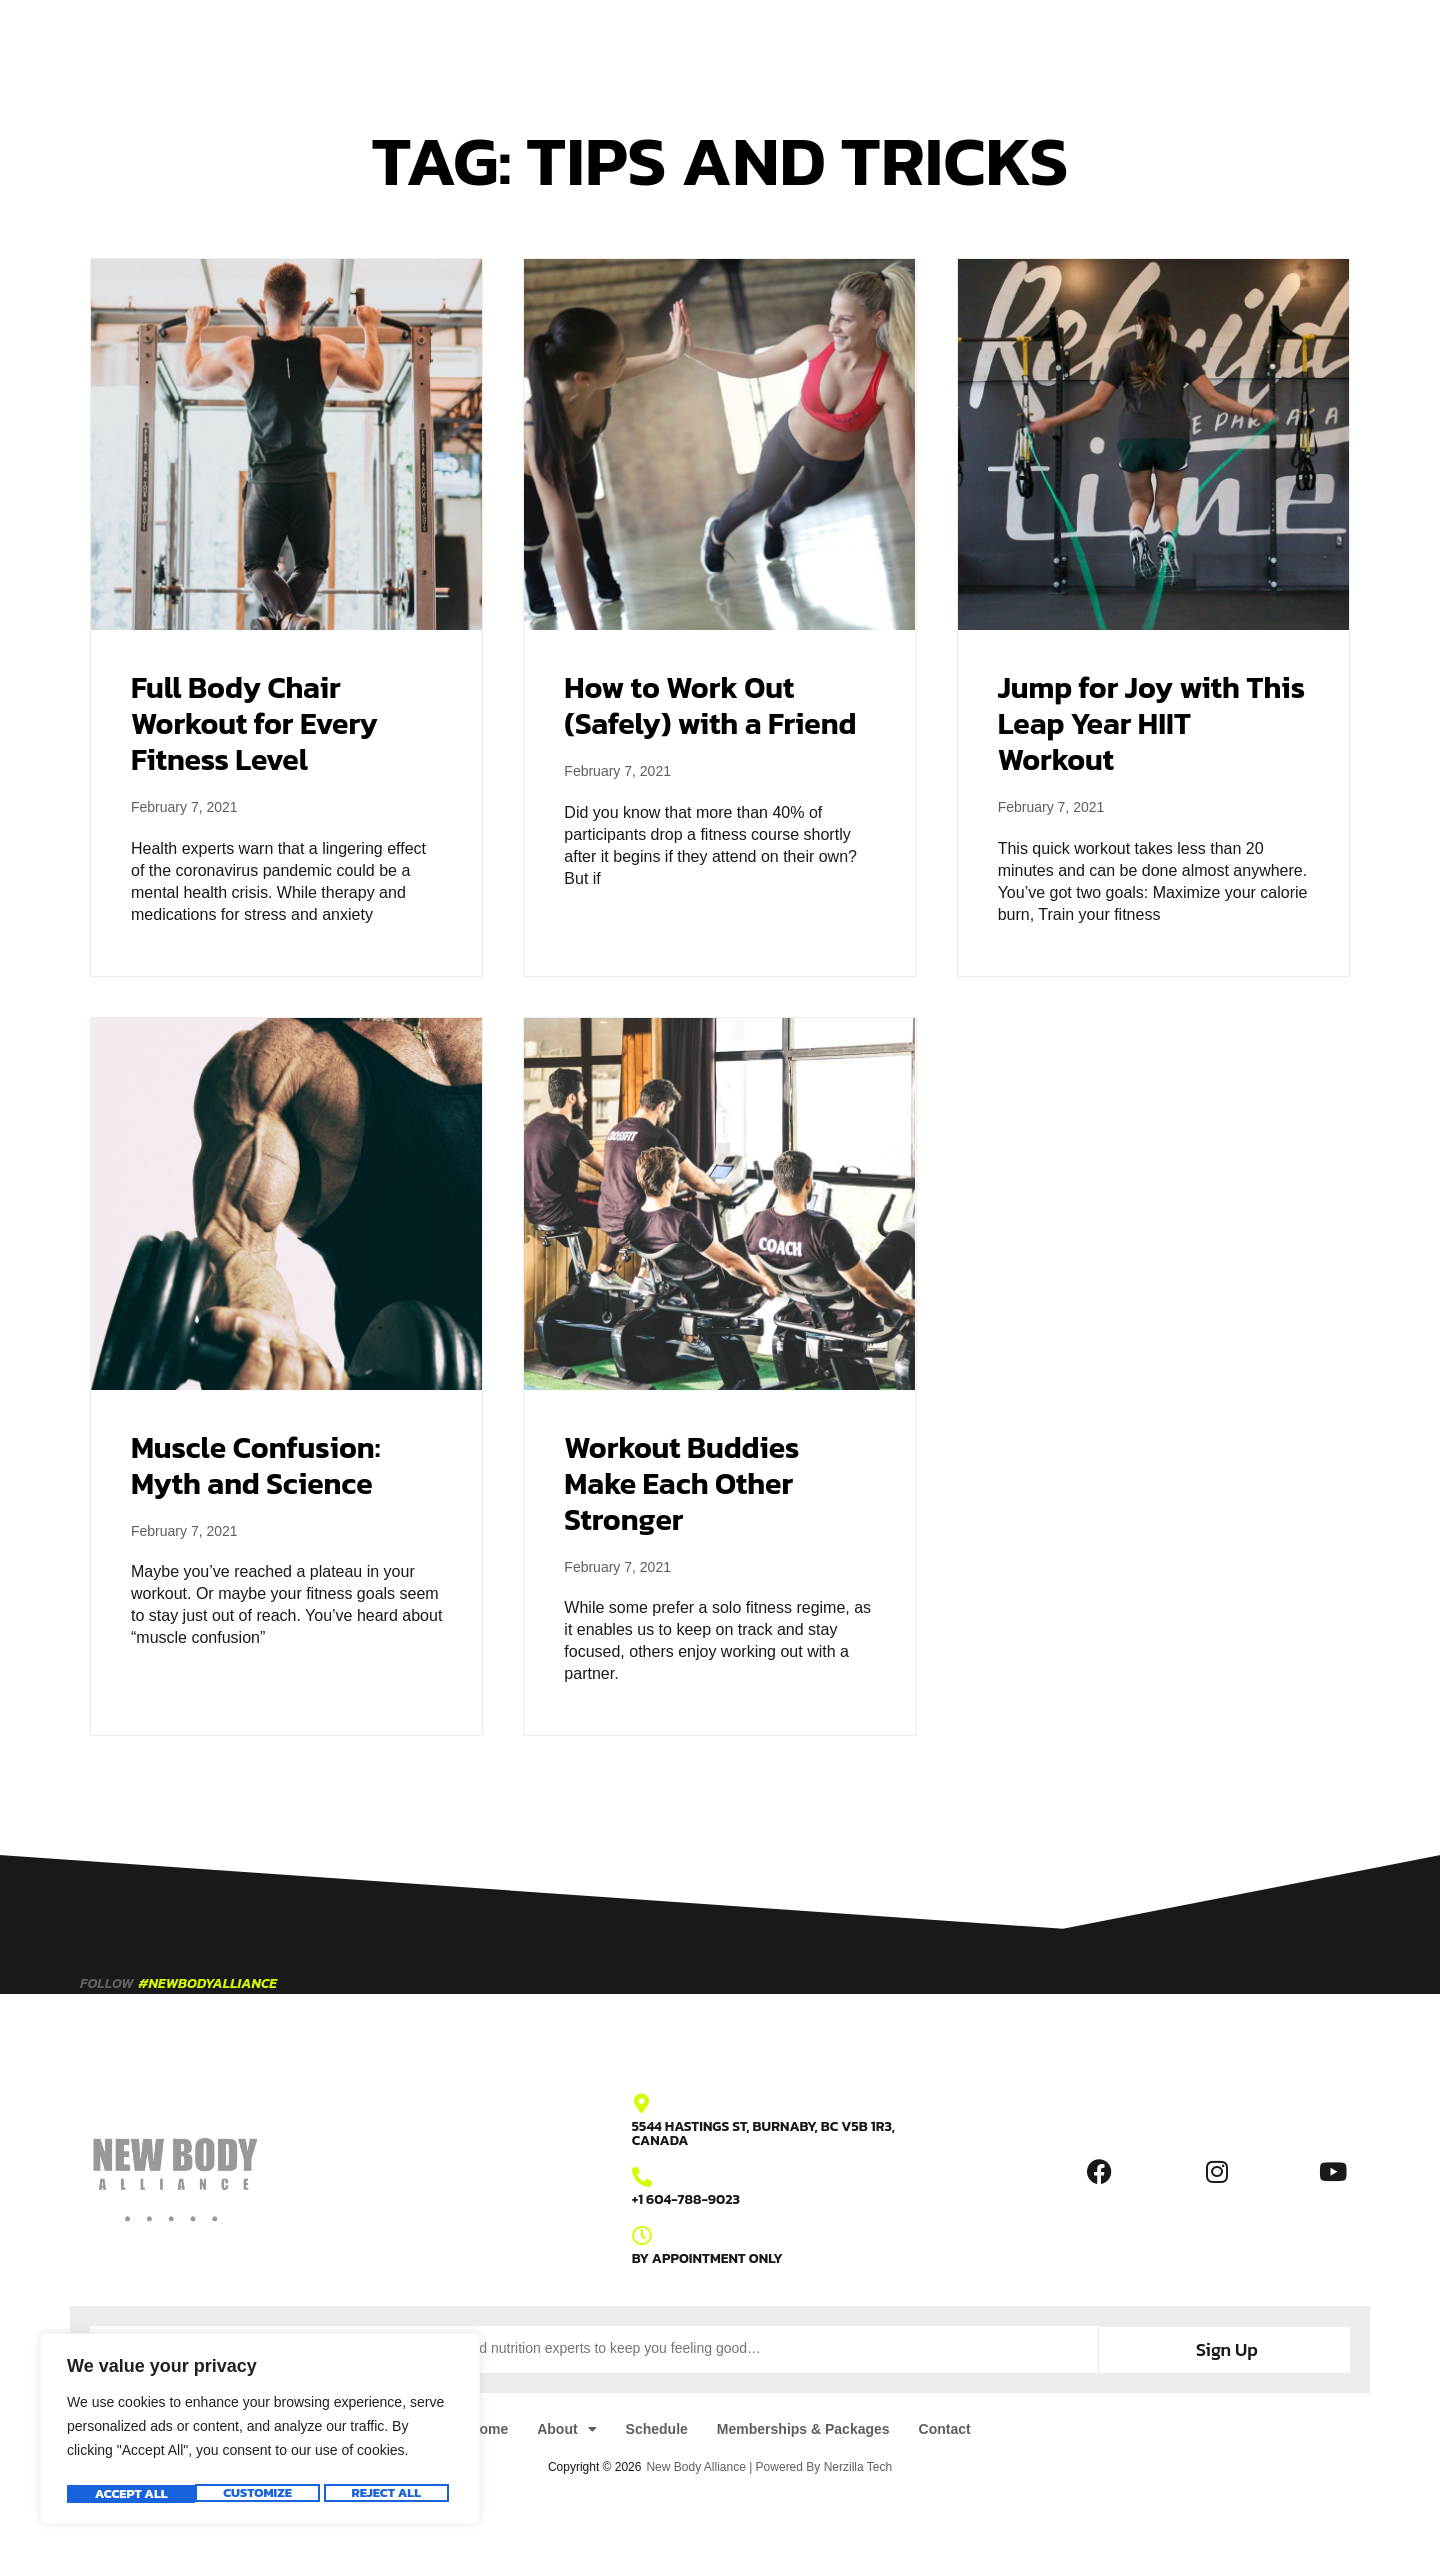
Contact (947, 42)
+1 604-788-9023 (686, 2199)
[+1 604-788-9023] (642, 2177)
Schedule (638, 42)
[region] (260, 2432)
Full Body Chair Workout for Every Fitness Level (254, 723)
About (549, 42)
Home (474, 42)
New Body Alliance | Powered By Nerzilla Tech (769, 2465)
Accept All (390, 2494)
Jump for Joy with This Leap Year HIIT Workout (1151, 723)
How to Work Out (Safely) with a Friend (710, 705)
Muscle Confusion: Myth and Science (255, 1465)
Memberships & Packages (795, 42)
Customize (127, 2494)
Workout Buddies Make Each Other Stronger (681, 1483)
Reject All (258, 2494)
